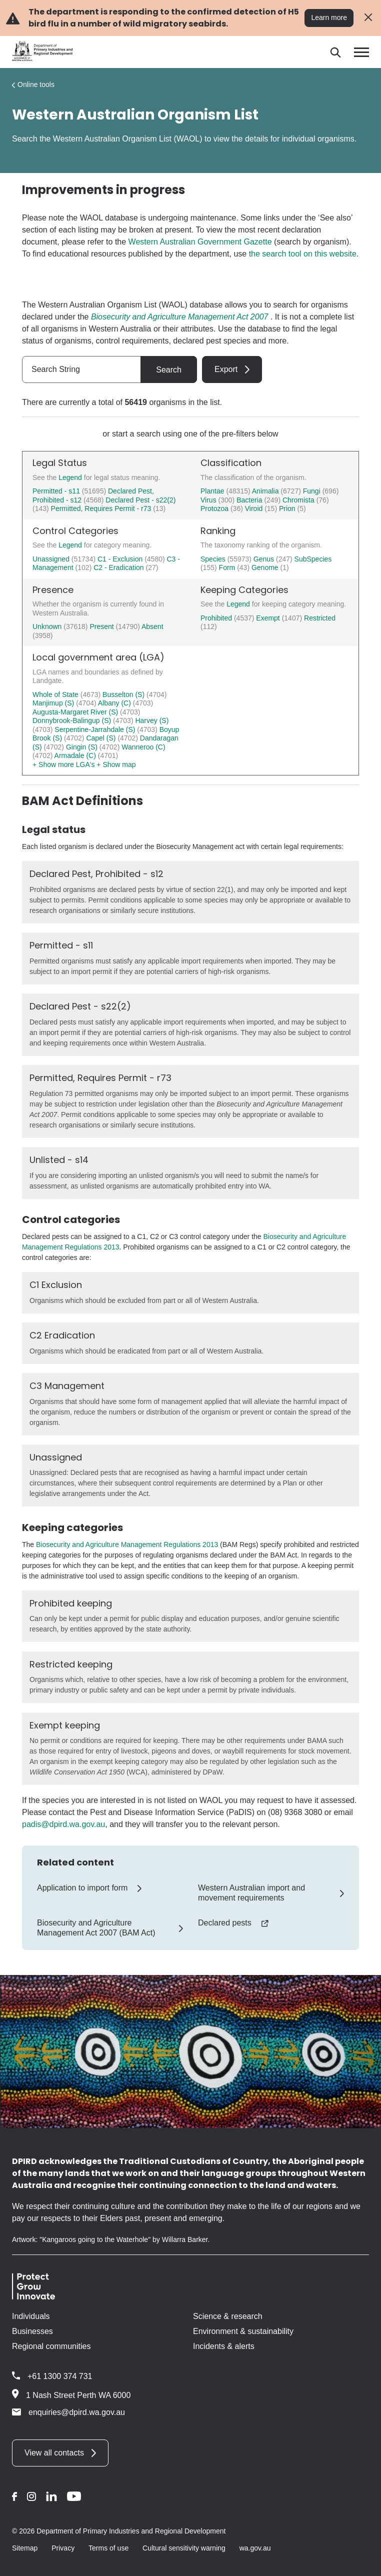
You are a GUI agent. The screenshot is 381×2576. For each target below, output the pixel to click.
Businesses (32, 2331)
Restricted (320, 618)
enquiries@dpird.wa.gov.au (68, 2412)
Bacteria (250, 500)
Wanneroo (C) (143, 747)
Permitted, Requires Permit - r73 (101, 508)
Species (214, 559)
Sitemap (25, 2548)
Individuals (31, 2316)
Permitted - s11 (56, 491)
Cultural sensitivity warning (184, 2548)
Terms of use (108, 2548)
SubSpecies (313, 559)
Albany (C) (115, 703)
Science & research (227, 2316)
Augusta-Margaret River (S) (76, 712)
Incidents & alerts (223, 2346)
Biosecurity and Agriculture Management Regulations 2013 (127, 1544)
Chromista (299, 500)
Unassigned (52, 559)
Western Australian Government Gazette (200, 242)
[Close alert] (368, 17)
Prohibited (217, 618)
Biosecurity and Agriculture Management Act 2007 (179, 316)
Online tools (36, 84)
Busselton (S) (124, 694)
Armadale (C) (76, 756)
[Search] (335, 52)
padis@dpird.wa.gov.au (63, 1824)
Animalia (266, 491)
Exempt (269, 618)
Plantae (213, 491)
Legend (71, 478)
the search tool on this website (302, 254)
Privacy (63, 2548)
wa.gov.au (255, 2548)
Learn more (329, 18)
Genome (266, 568)
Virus (209, 500)
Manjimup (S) (54, 703)
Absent (153, 626)
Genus (265, 559)
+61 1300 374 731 (60, 2376)
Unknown (48, 626)
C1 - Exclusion (121, 559)
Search (169, 370)
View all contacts (54, 2452)
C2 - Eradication (120, 568)
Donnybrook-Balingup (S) (72, 720)
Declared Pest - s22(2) (141, 500)
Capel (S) (102, 738)
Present (103, 626)
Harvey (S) (151, 720)
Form (228, 568)
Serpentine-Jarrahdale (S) (95, 730)
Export (226, 369)
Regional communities (51, 2346)
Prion (288, 508)
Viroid (254, 508)
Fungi (312, 491)
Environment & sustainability (243, 2331)
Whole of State (56, 694)
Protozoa (215, 508)
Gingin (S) (83, 747)
